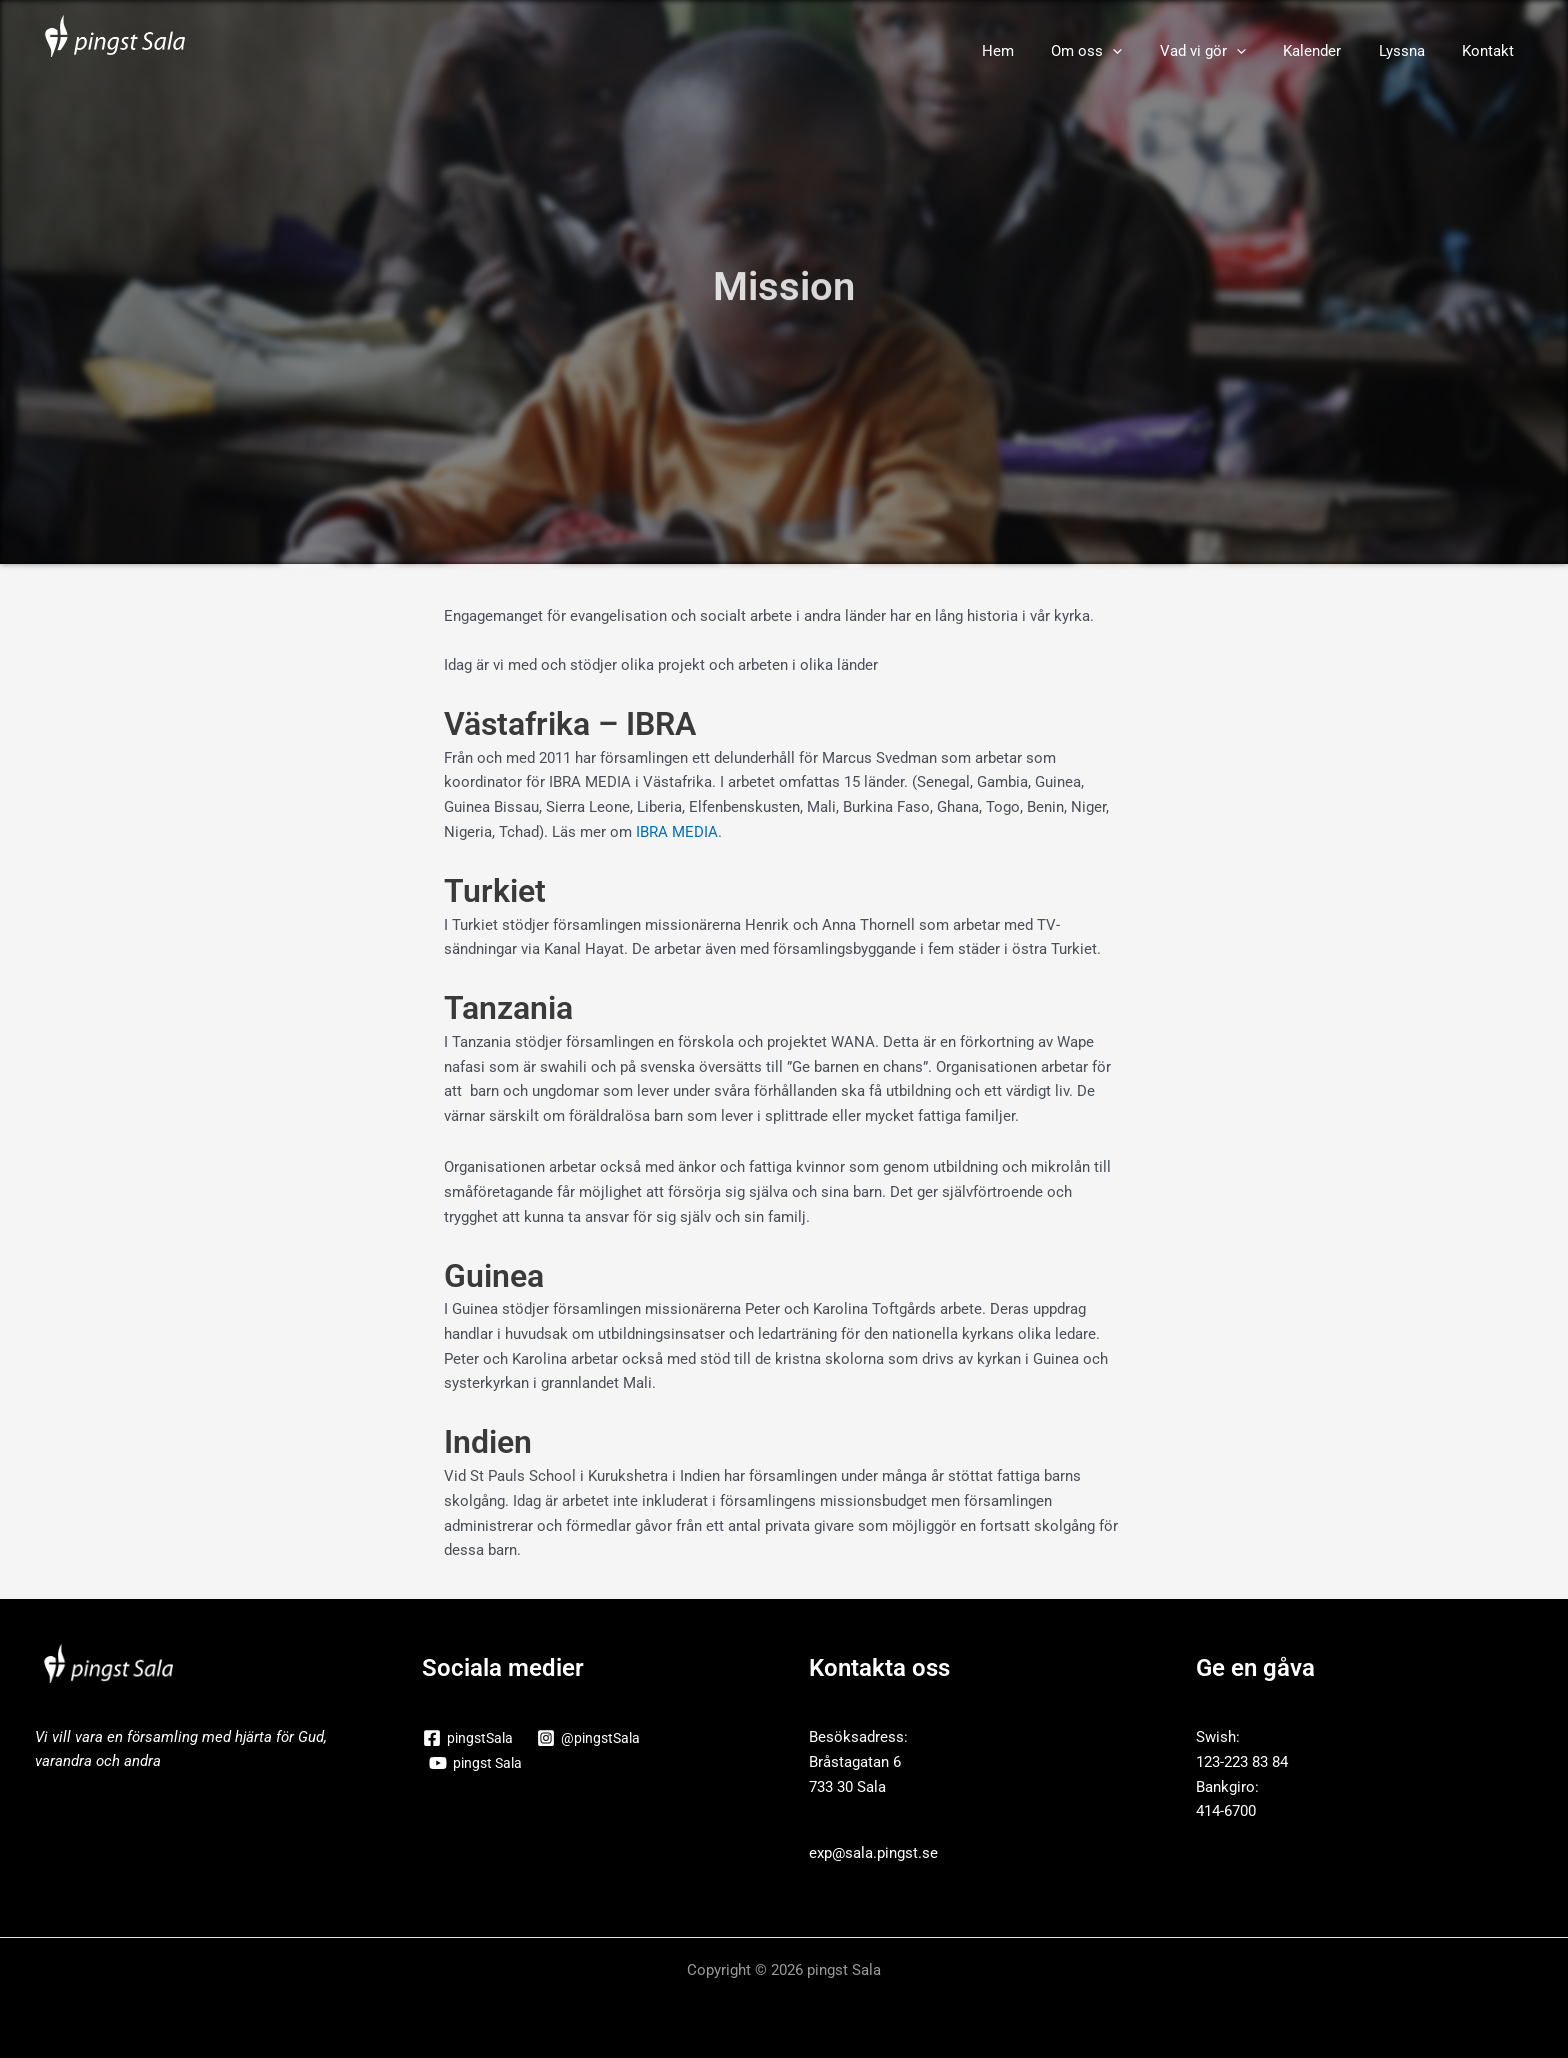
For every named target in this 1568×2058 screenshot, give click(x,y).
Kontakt (1492, 51)
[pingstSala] (470, 1738)
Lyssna (1413, 51)
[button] (1146, 51)
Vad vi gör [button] (1229, 51)
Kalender (1331, 51)
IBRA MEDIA (677, 832)
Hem (1039, 51)
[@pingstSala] (594, 1738)
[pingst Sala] (478, 1763)
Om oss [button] (1120, 51)
